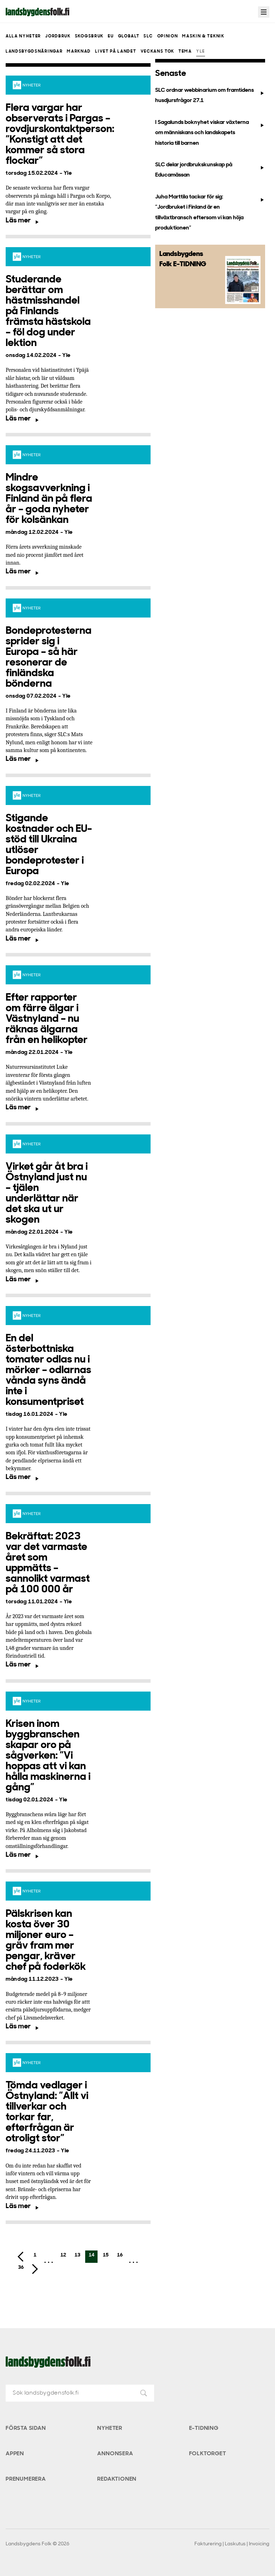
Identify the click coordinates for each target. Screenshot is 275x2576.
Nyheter (109, 2428)
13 (77, 2255)
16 (120, 2255)
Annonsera (115, 2454)
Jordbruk (57, 36)
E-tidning (203, 2428)
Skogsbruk (89, 36)
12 (63, 2255)
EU (110, 36)
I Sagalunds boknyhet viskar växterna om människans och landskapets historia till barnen (210, 133)
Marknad (79, 51)
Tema (185, 51)
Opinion (167, 36)
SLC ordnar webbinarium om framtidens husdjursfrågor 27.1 (210, 95)
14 (91, 2255)
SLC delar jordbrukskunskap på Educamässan (210, 170)
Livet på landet (115, 51)
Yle (200, 51)
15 (106, 2255)
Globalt (129, 36)
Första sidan (26, 2428)
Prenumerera (26, 2479)
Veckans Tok (157, 51)
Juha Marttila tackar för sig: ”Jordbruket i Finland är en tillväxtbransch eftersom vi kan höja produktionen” (210, 212)
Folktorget (207, 2454)
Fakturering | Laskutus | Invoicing (231, 2544)
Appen (15, 2454)
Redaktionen (116, 2479)
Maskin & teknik (203, 36)
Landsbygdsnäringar (34, 51)
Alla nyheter (23, 36)
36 (21, 2267)
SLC (148, 36)
